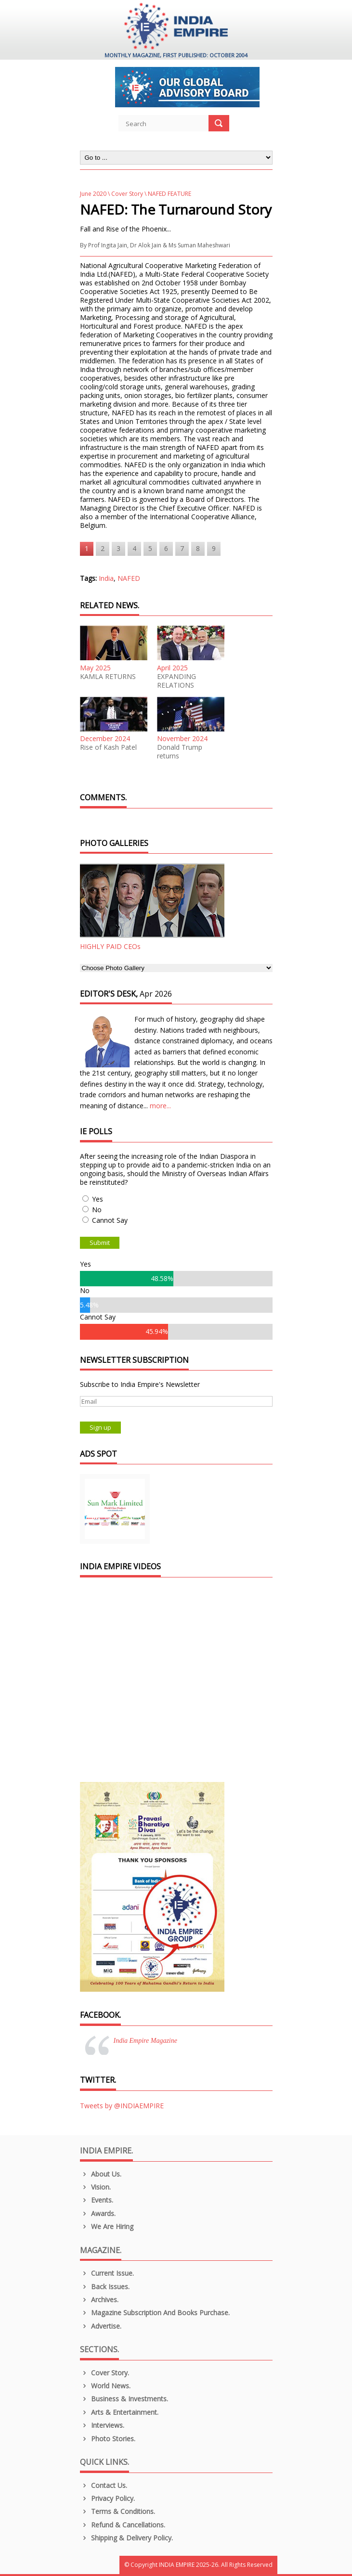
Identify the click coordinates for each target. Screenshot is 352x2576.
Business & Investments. (124, 2398)
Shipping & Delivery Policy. (126, 2537)
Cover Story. (105, 2372)
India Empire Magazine (145, 2040)
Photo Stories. (108, 2438)
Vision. (95, 2187)
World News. (105, 2385)
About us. (101, 2174)
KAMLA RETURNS (108, 676)
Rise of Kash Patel (108, 747)
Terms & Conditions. (118, 2511)
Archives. (99, 2299)
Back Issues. (105, 2286)
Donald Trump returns (179, 751)
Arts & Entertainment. (119, 2412)
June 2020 (93, 194)
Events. (97, 2199)
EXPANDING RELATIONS (176, 681)
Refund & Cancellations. (123, 2524)
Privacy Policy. (107, 2498)
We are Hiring (107, 2226)
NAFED (128, 578)
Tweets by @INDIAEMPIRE (122, 2105)
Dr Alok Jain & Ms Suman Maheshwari (180, 245)
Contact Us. (104, 2485)
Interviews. (102, 2425)
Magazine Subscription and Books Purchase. (155, 2312)
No (97, 1209)
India (106, 578)
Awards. (98, 2213)
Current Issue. (107, 2273)
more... (160, 1105)
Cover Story (127, 194)
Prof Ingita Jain (107, 245)
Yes (97, 1199)
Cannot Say (110, 1220)
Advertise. (101, 2326)
